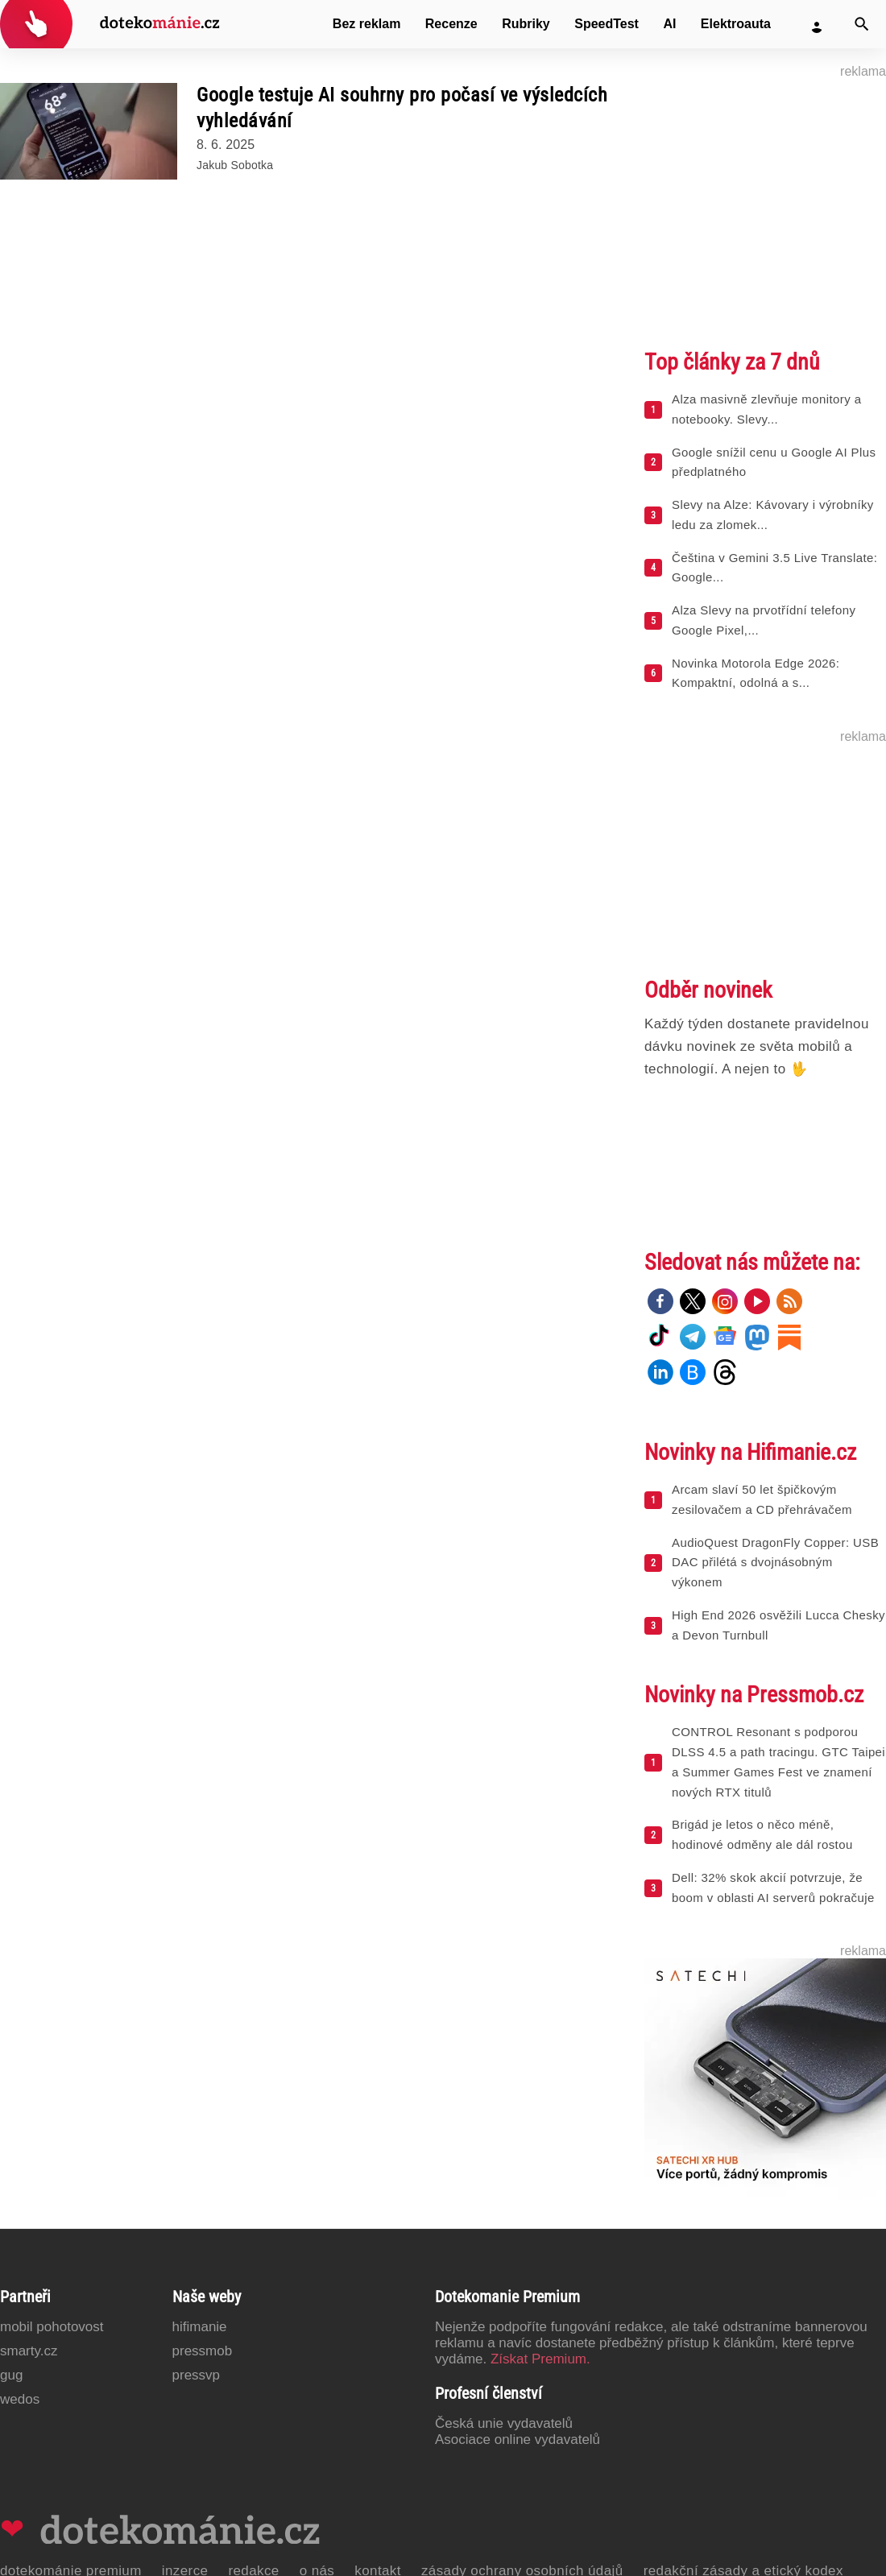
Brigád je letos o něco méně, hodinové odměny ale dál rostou (762, 1834)
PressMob (202, 2351)
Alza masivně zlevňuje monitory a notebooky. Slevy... (766, 409)
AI (669, 24)
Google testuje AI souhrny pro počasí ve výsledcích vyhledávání (402, 108)
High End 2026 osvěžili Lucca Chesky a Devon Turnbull (778, 1625)
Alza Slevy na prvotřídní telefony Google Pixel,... (763, 620)
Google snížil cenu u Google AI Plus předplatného (774, 462)
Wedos (19, 2399)
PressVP (196, 2375)
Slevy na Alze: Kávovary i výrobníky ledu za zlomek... (773, 514)
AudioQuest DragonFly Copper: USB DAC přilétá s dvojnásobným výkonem (775, 1563)
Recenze (451, 24)
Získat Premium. (540, 2359)
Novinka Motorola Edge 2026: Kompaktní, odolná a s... (755, 673)
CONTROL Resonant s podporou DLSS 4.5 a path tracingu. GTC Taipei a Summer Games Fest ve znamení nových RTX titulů (778, 1761)
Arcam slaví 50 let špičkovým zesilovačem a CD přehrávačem (762, 1499)
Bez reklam (367, 24)
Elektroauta (736, 24)
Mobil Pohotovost (52, 2326)
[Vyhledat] (862, 24)
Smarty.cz (28, 2351)
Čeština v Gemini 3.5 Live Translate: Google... (774, 568)
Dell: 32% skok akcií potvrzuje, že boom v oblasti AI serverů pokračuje (773, 1887)
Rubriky (526, 24)
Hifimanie (199, 2326)
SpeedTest (606, 24)
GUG (11, 2375)
